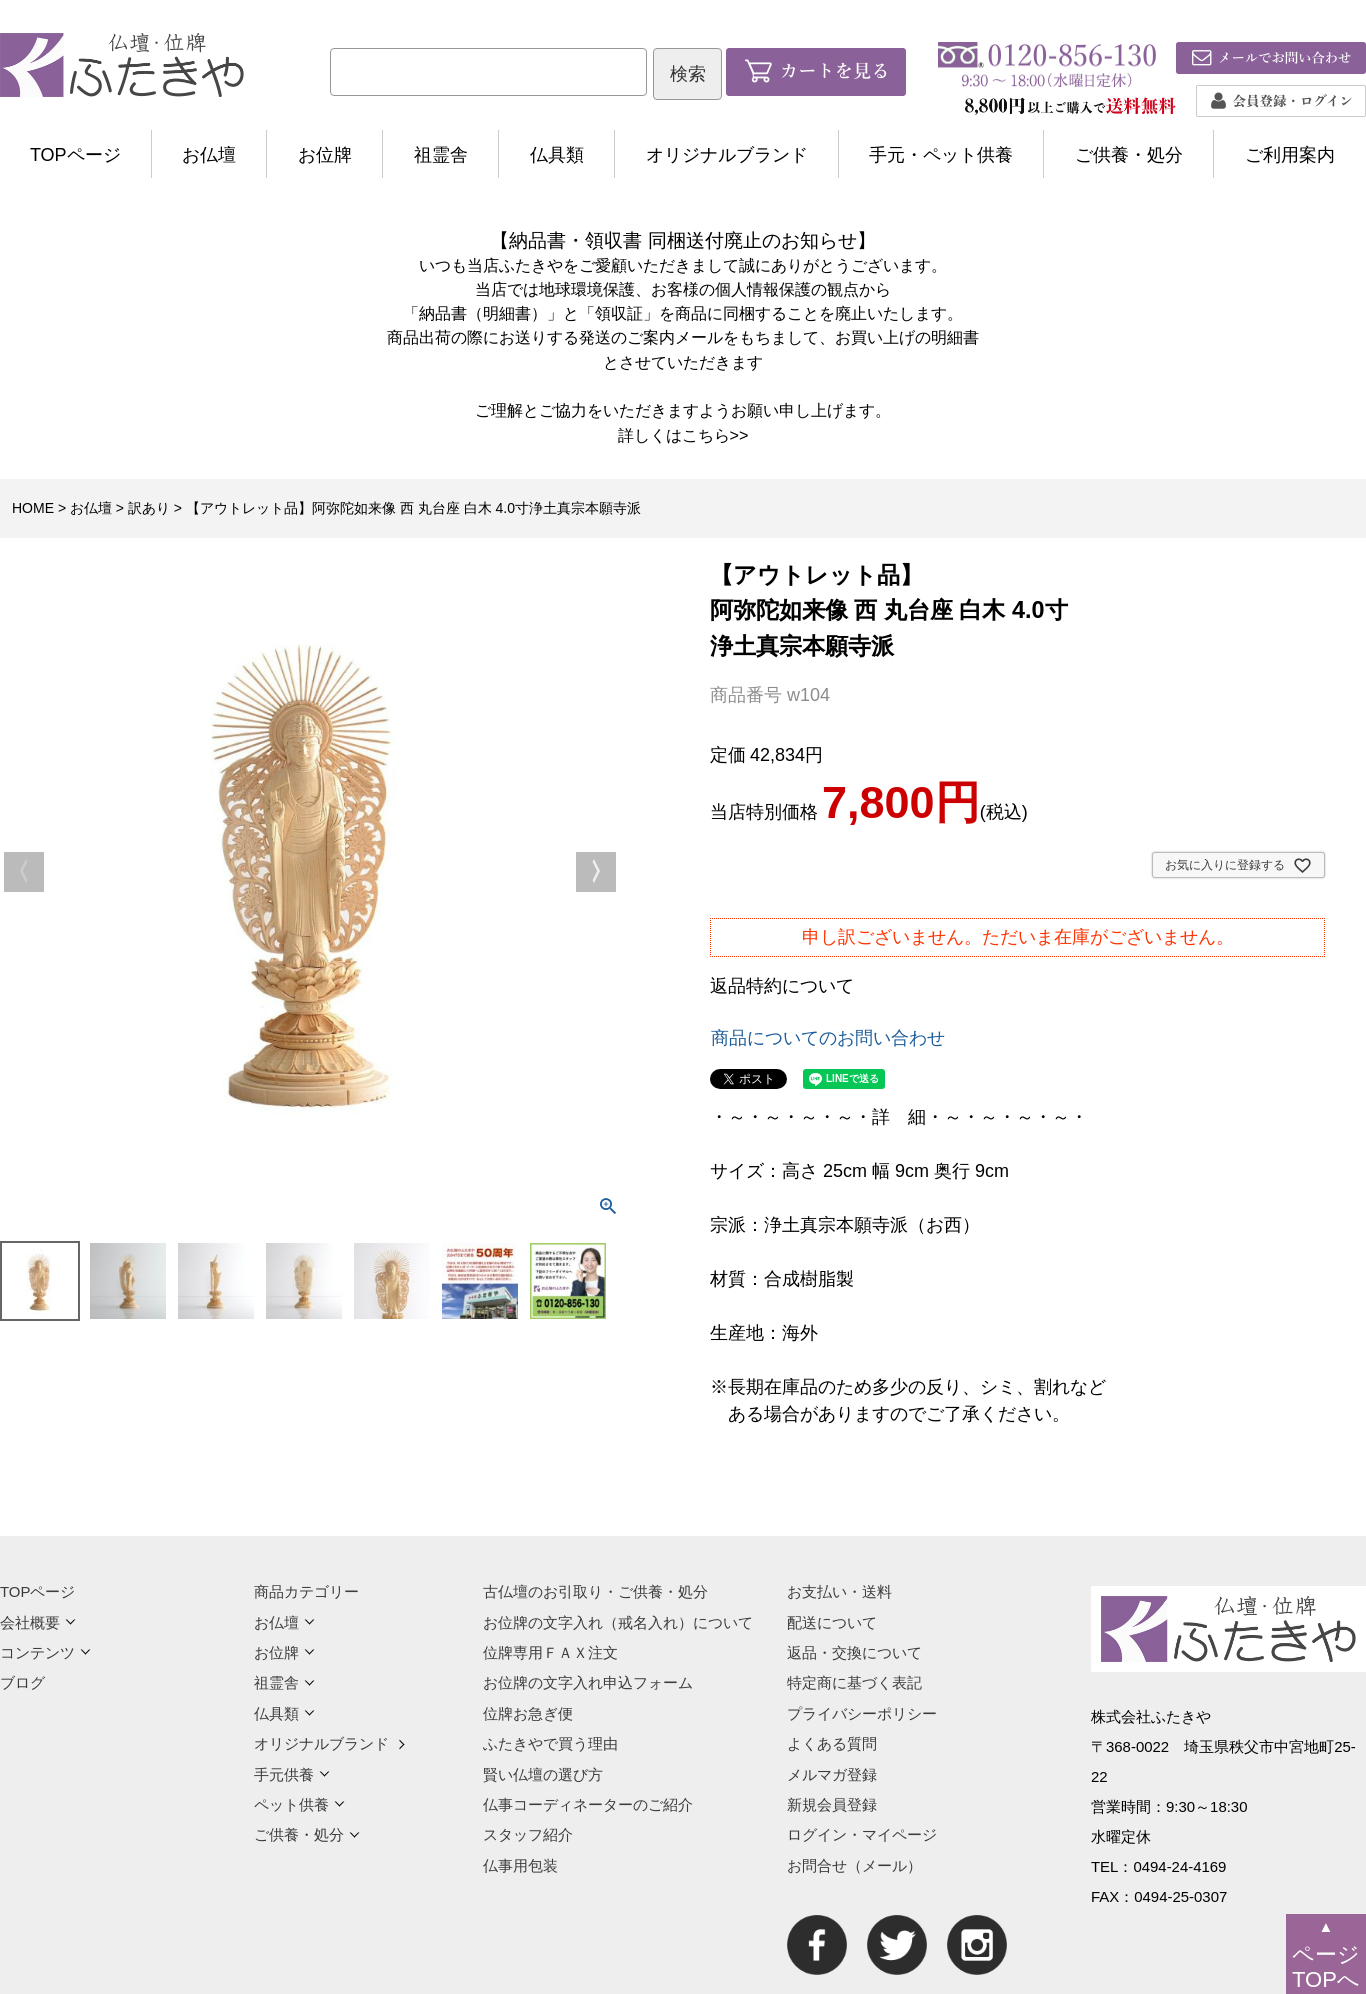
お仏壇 (209, 155)
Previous (24, 872)
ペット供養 (299, 1804)
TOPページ (75, 155)
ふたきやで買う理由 (550, 1743)
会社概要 (38, 1622)
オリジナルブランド (727, 155)
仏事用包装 (520, 1865)
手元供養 (292, 1774)
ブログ (22, 1682)
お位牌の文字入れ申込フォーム (588, 1682)
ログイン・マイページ (862, 1834)
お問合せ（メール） (854, 1865)
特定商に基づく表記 (854, 1682)
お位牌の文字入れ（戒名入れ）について (618, 1622)
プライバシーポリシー (862, 1713)
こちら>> (715, 435)
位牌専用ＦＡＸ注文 (550, 1652)
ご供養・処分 (1129, 155)
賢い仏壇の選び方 (543, 1774)
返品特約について (782, 986)
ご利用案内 (1290, 155)
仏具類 (557, 155)
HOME (33, 508)
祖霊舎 (441, 155)
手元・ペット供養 (941, 155)
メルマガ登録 (832, 1774)
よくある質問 (832, 1743)
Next (596, 872)
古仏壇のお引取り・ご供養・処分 (595, 1591)
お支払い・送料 (839, 1591)
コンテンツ (45, 1652)
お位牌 (325, 155)
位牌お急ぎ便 (528, 1713)
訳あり (149, 508)
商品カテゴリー (306, 1591)
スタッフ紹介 (528, 1834)
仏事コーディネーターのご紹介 (588, 1804)
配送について (832, 1622)
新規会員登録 (832, 1804)
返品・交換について (854, 1652)
